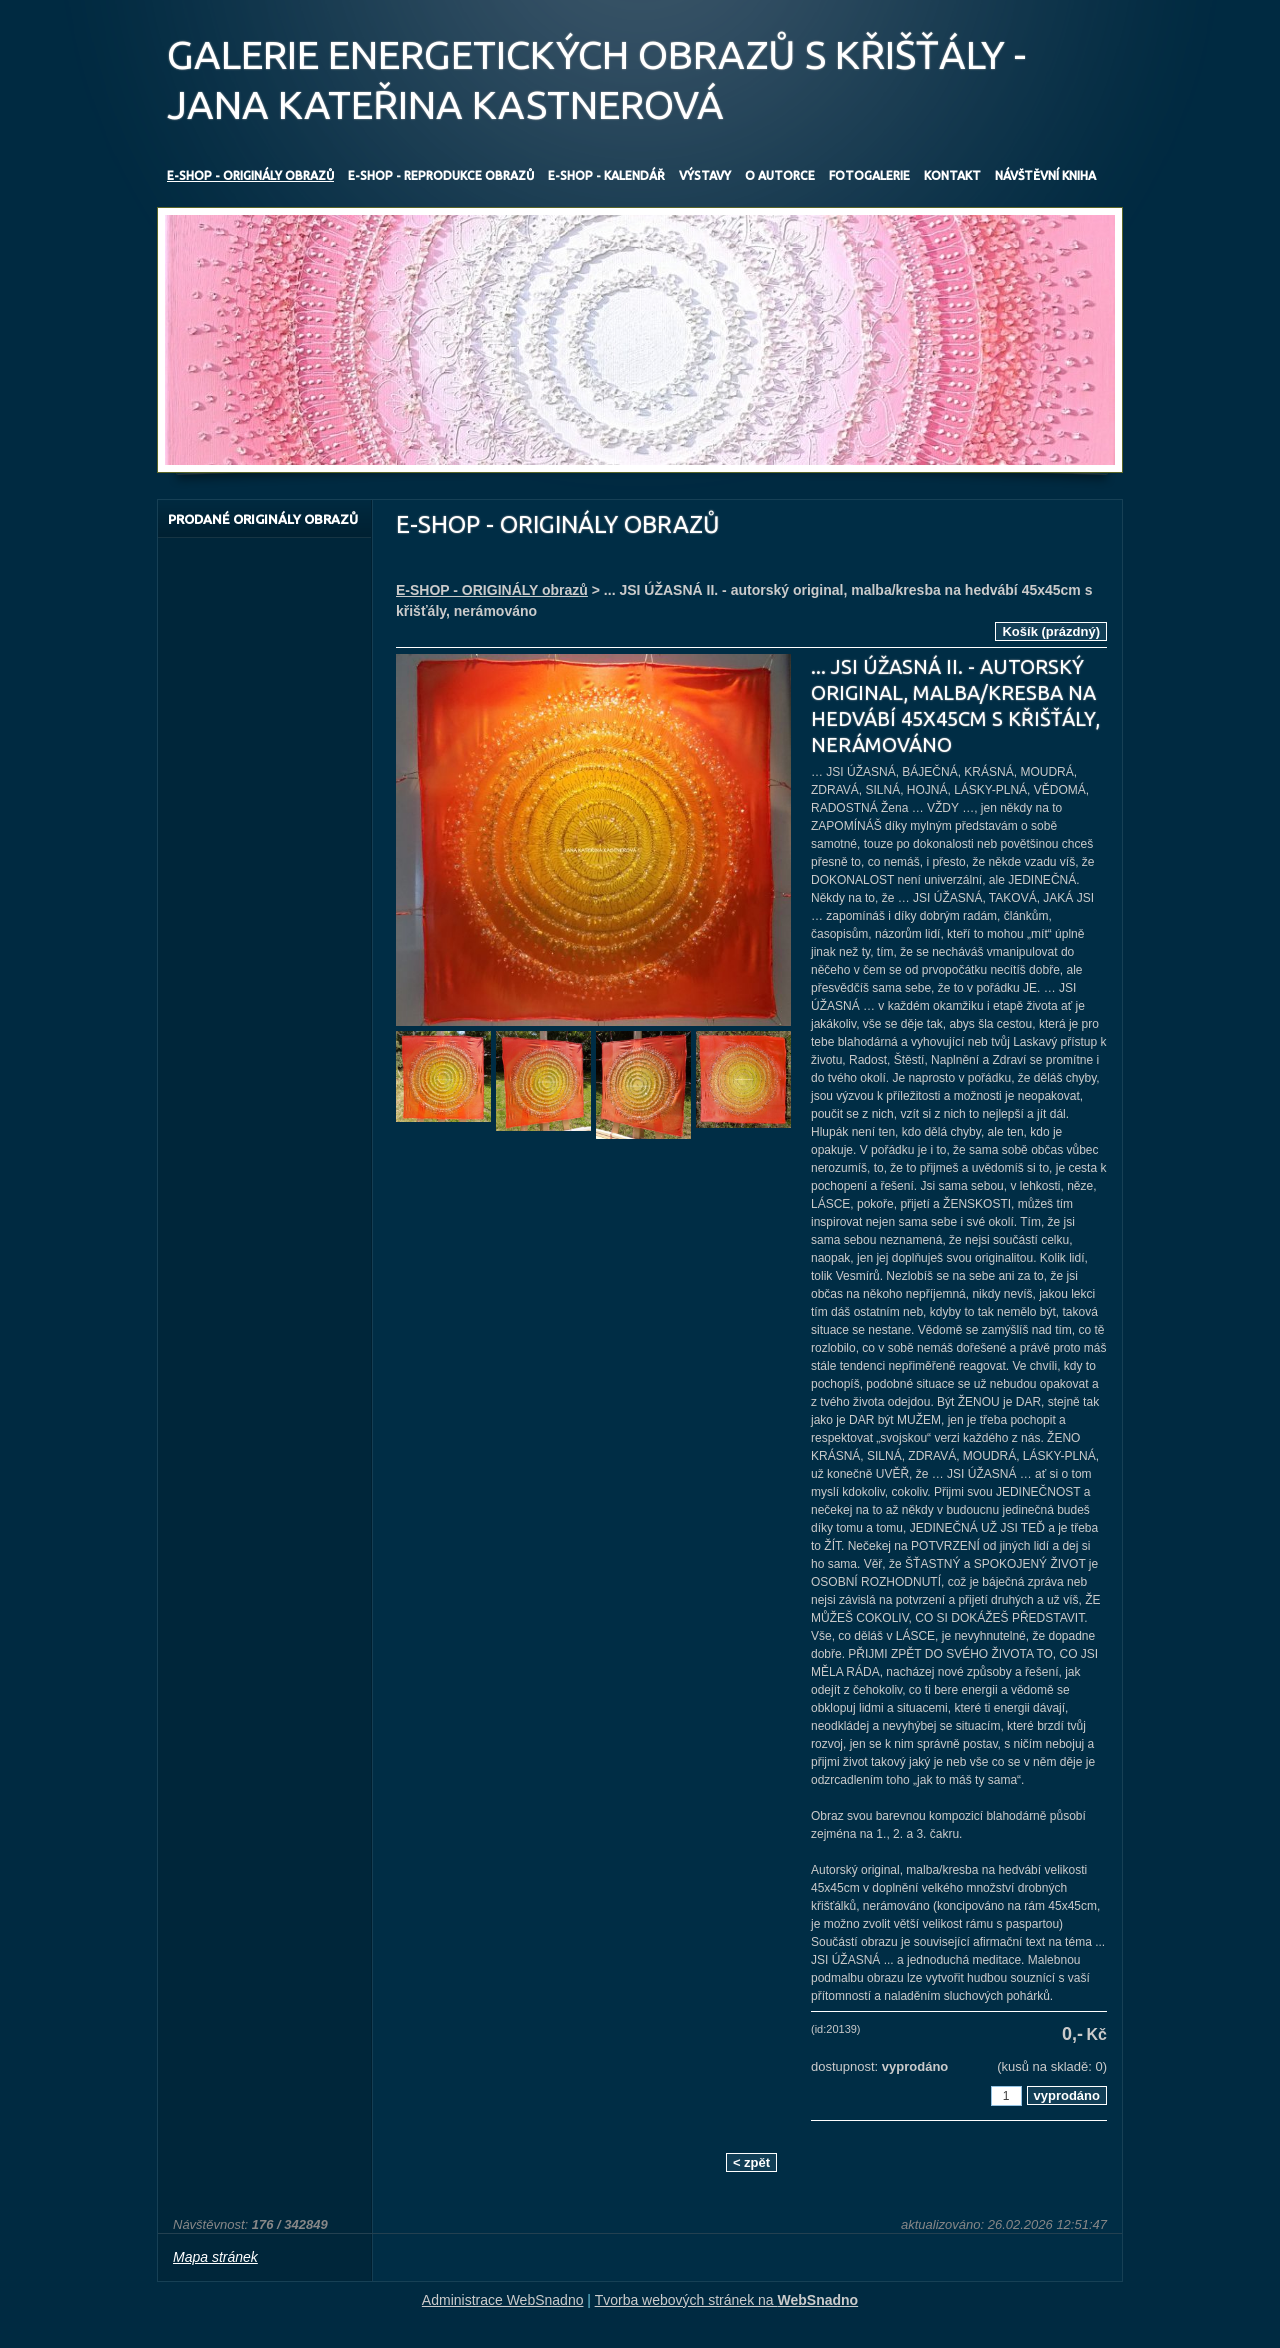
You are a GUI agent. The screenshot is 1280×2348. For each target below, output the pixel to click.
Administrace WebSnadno (503, 2300)
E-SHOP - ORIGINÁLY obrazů (492, 590)
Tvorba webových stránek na (727, 2300)
